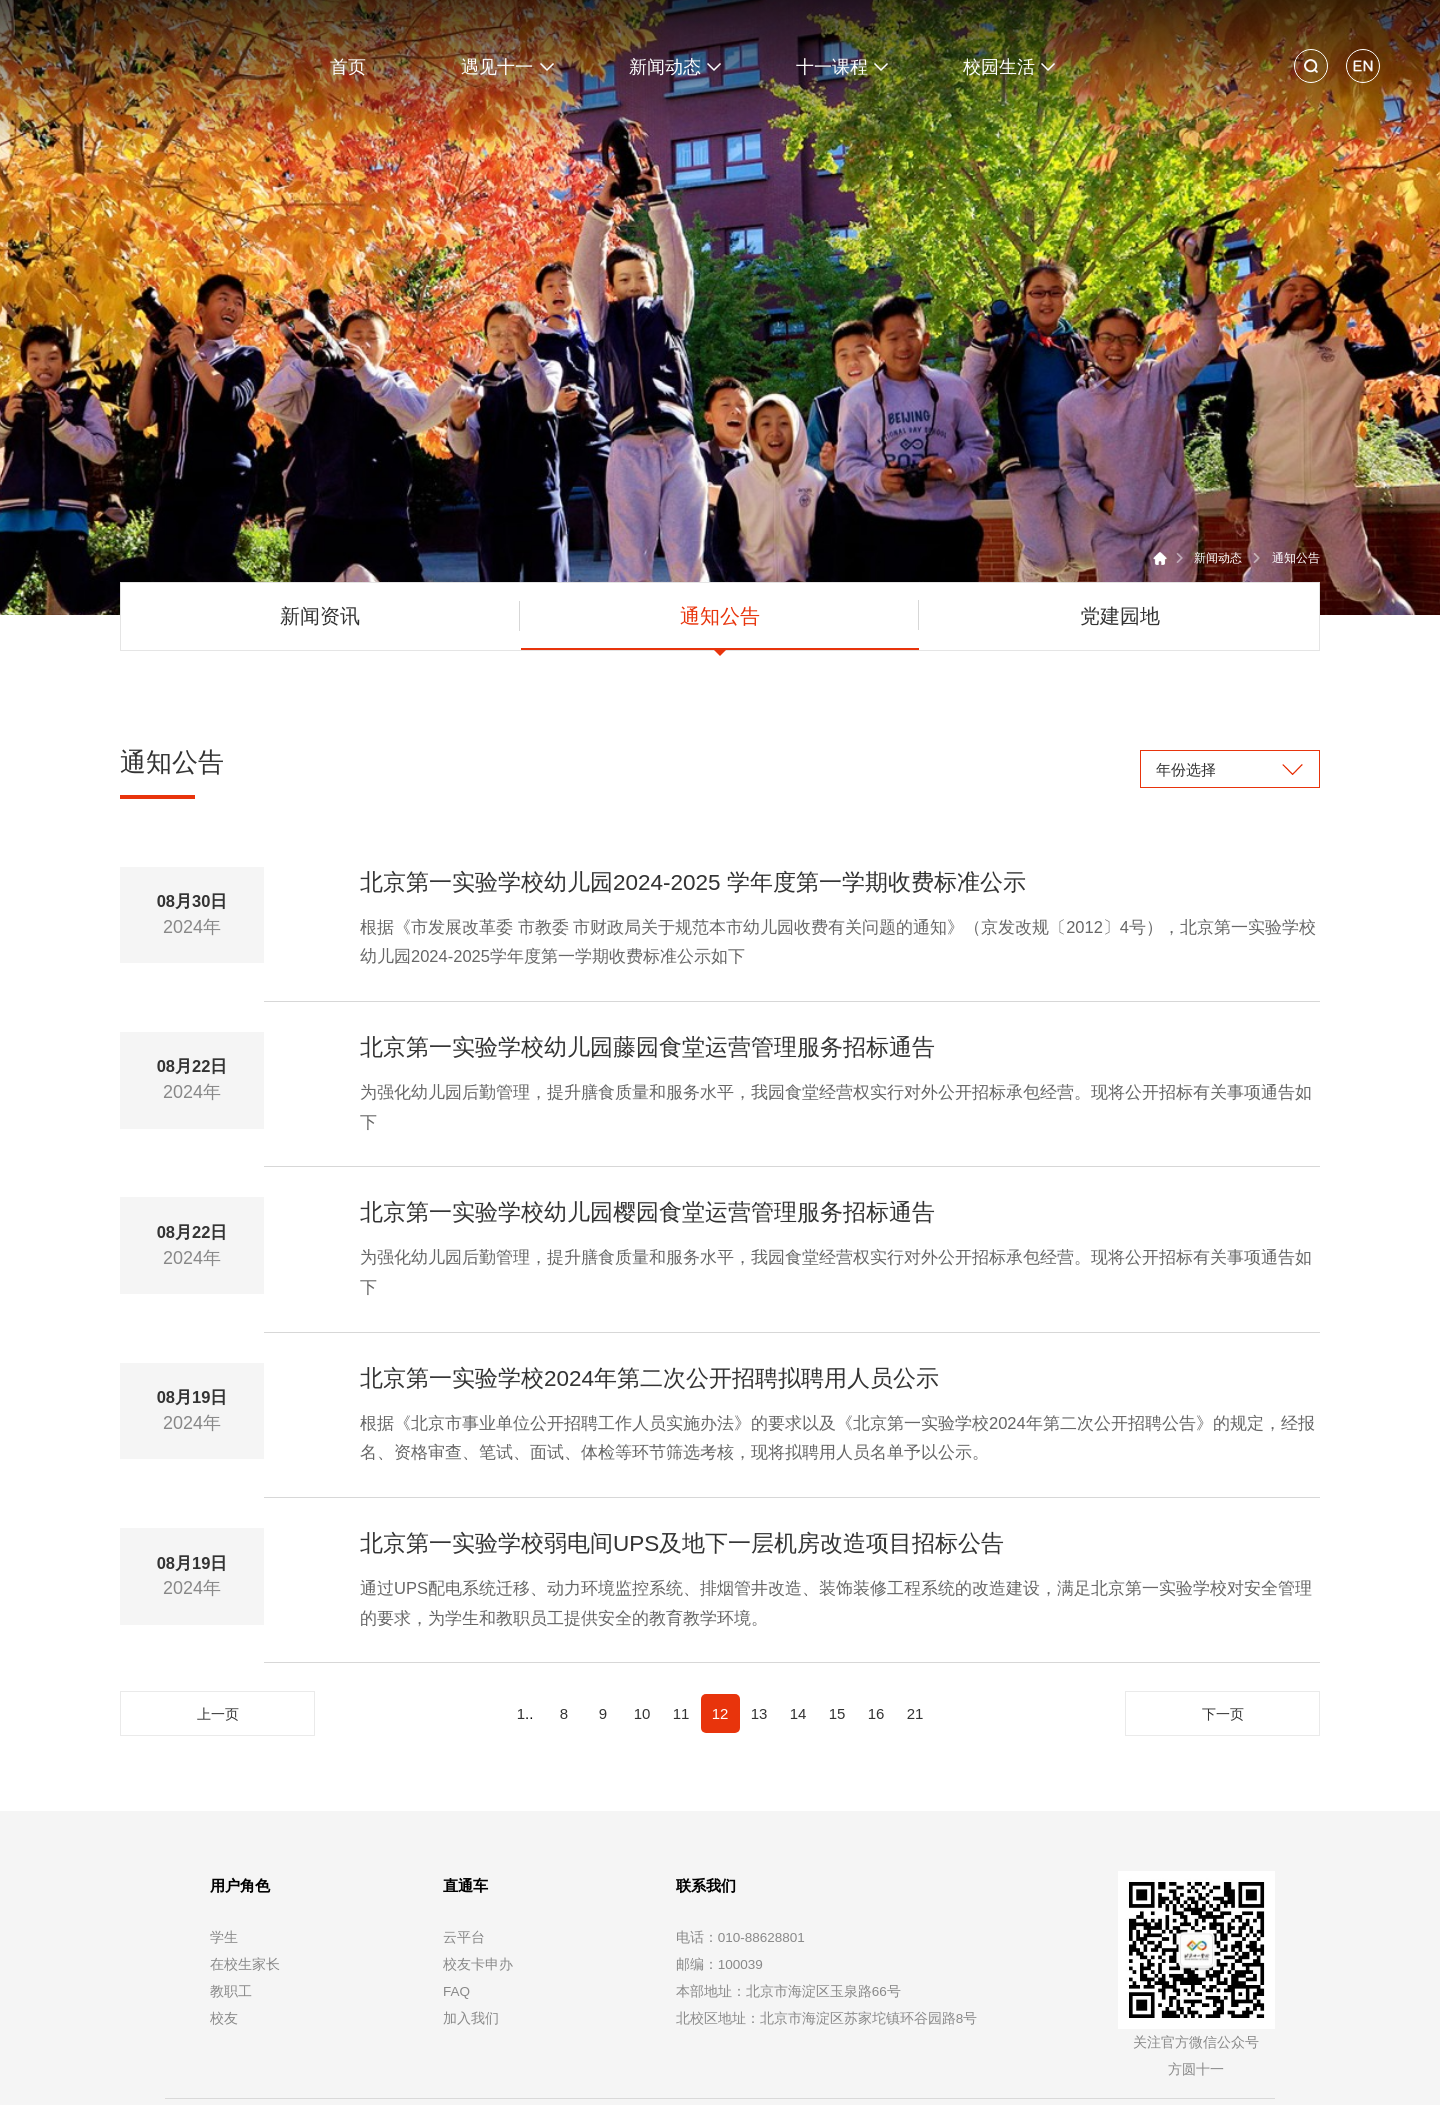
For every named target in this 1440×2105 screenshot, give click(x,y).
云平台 (464, 1839)
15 (837, 1616)
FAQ (456, 1893)
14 (798, 1616)
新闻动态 (1218, 461)
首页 (348, 67)
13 (759, 1616)
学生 (224, 1839)
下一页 (1223, 1617)
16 (876, 1616)
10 (642, 1616)
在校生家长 (245, 1866)
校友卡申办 (478, 1866)
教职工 (231, 1893)
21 (915, 1616)
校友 (224, 1920)
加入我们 (471, 1920)
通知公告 (1296, 461)
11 (681, 1616)
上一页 (218, 1617)
